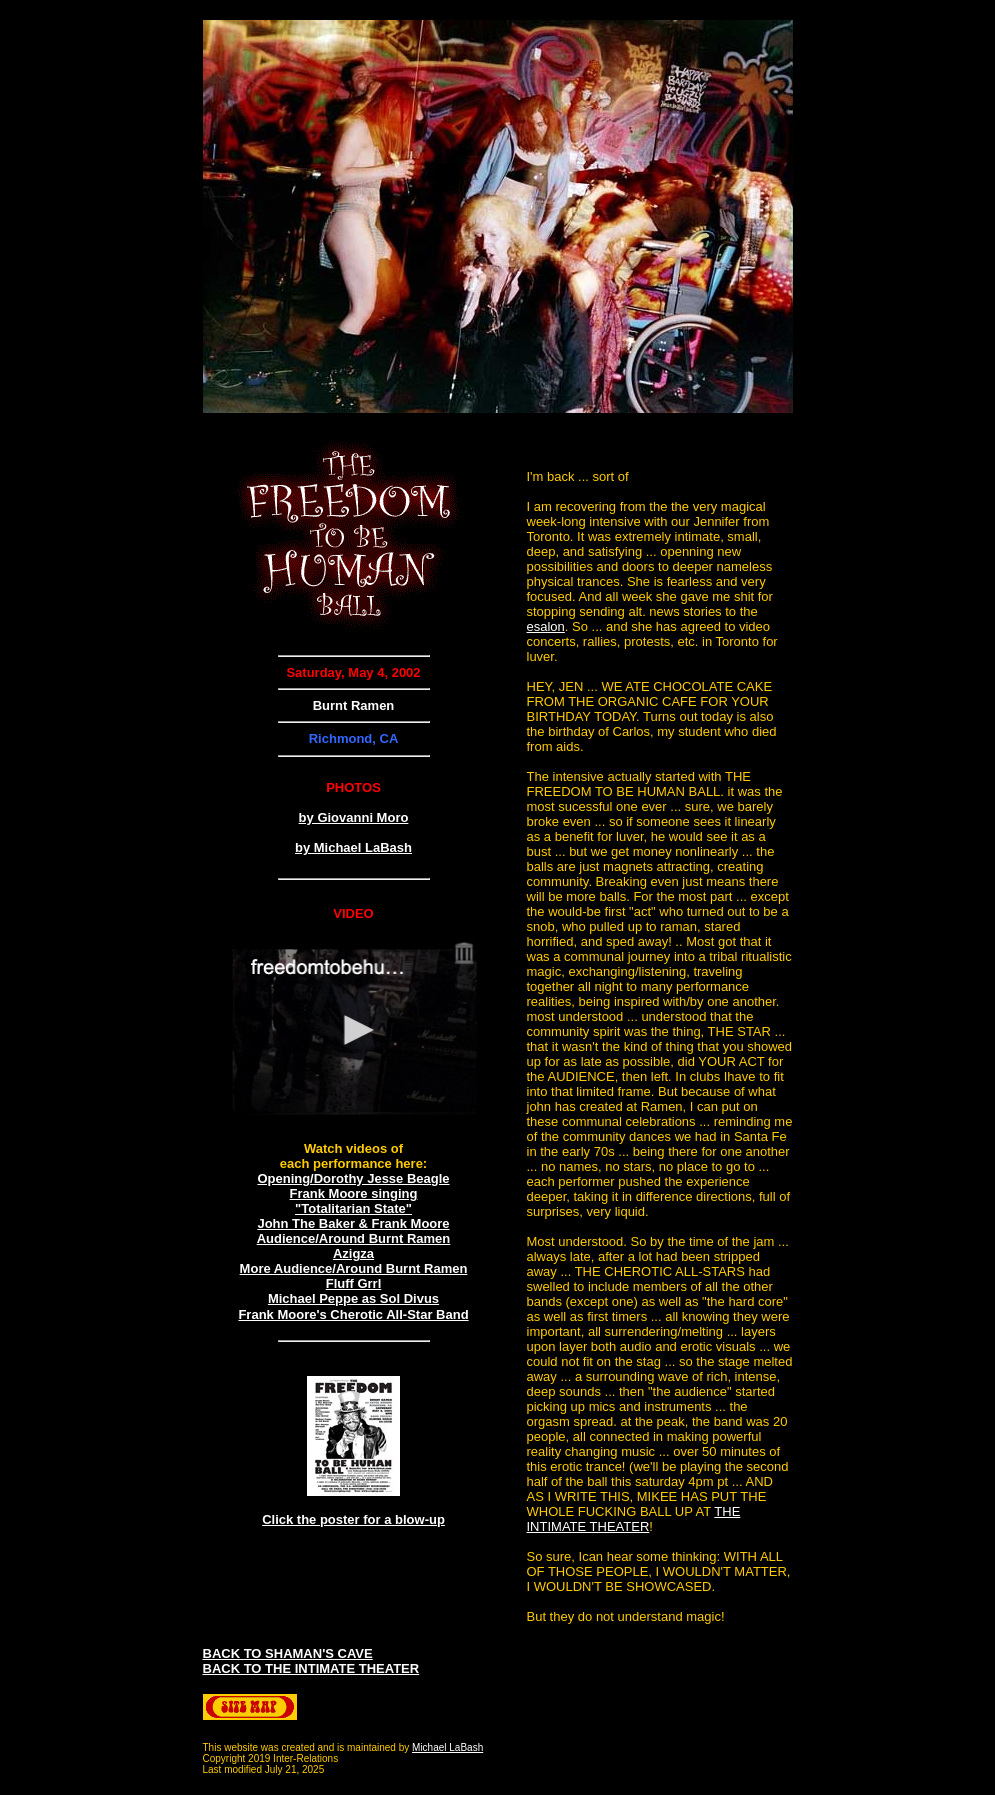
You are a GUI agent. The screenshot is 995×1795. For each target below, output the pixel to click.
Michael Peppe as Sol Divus (353, 1298)
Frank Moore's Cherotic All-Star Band (353, 1314)
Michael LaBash (447, 1747)
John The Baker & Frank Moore (353, 1223)
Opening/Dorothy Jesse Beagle (353, 1178)
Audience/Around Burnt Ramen (354, 1238)
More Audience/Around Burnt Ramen (354, 1268)
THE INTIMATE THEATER (634, 1519)
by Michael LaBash (353, 847)
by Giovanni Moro (354, 817)
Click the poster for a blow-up (353, 1519)
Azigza (353, 1253)
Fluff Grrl (354, 1283)
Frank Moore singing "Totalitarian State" (354, 1201)
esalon (546, 626)
